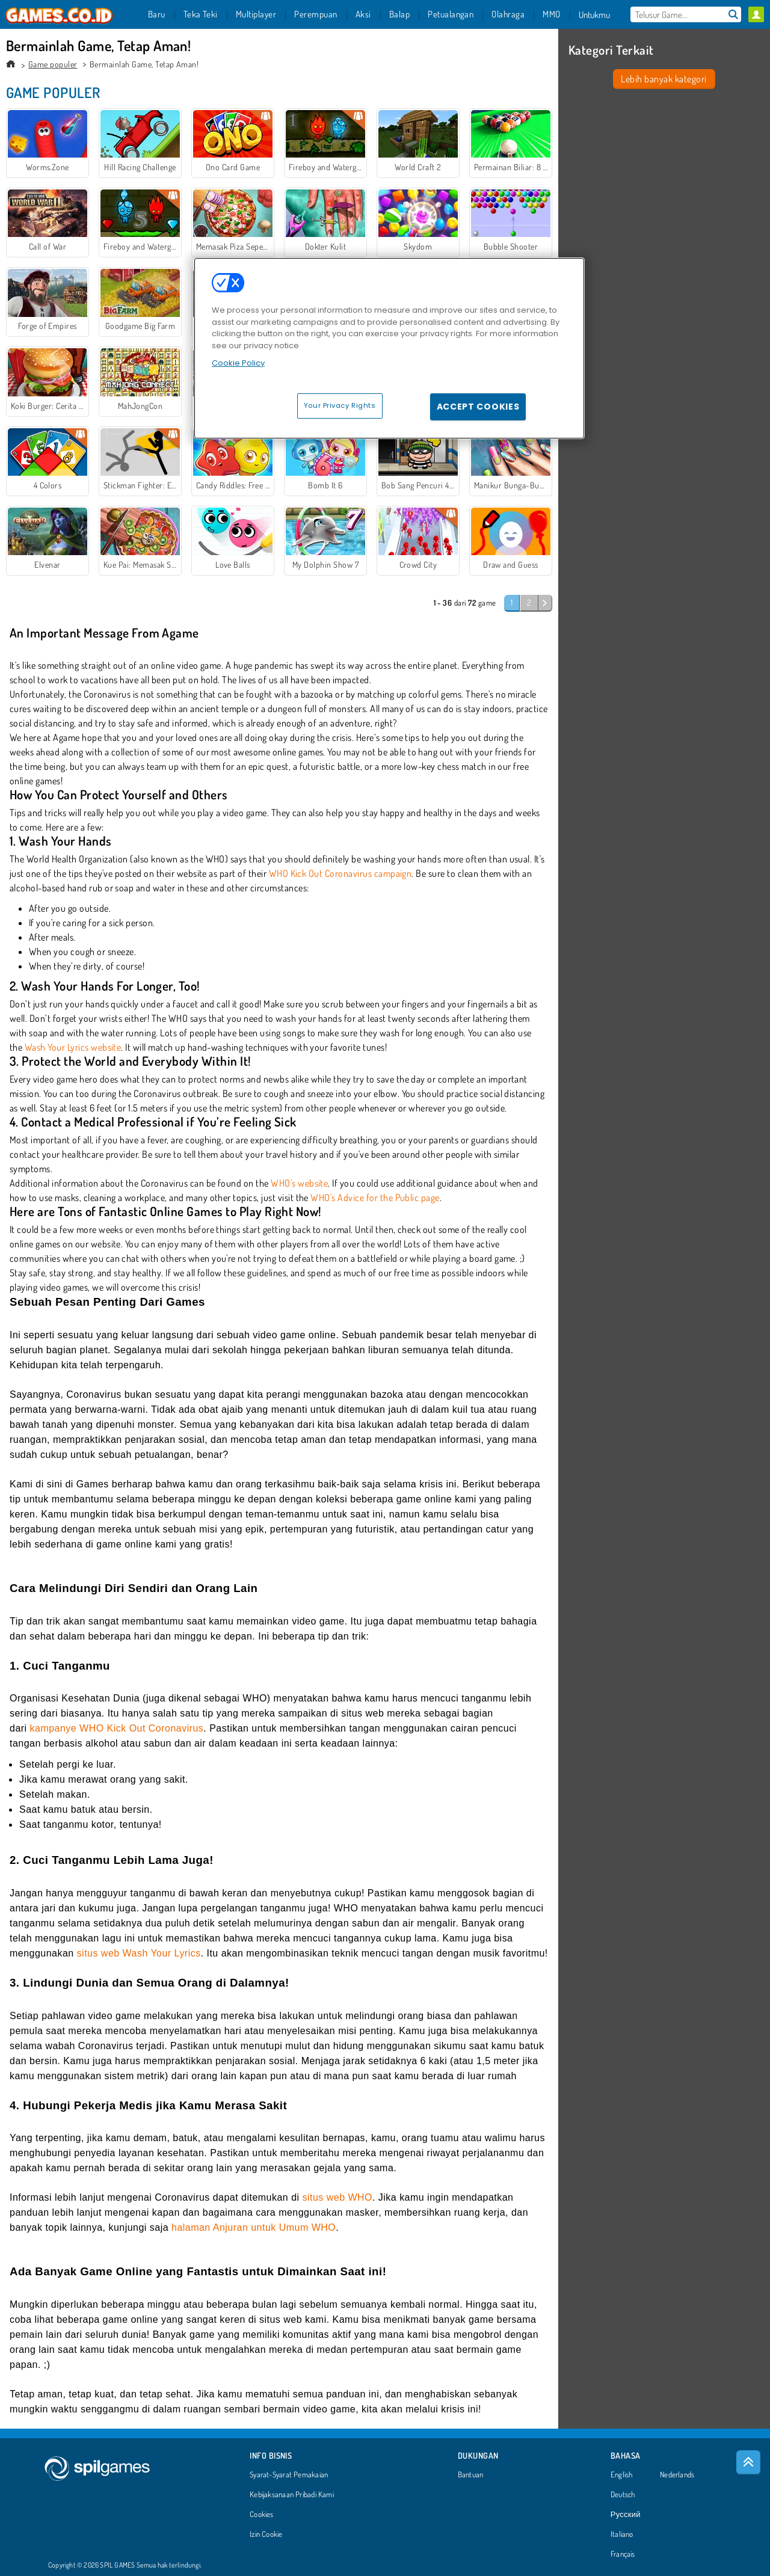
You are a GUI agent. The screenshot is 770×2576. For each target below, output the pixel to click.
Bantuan (471, 2475)
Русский (626, 2514)
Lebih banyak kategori (663, 79)
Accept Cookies (478, 407)
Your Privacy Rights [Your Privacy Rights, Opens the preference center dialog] (340, 405)
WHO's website (299, 1183)
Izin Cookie (266, 2534)
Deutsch (623, 2495)
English (622, 2475)
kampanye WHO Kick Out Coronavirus (117, 1728)
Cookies (262, 2514)
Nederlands (677, 2475)
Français (623, 2554)
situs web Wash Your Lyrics (139, 1953)
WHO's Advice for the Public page (374, 1197)
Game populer (53, 64)
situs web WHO (337, 2197)
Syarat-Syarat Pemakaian (289, 2475)
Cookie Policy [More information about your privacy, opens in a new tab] (238, 363)
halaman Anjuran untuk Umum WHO (253, 2227)
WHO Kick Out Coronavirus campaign (340, 873)
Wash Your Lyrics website (73, 1047)
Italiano (622, 2534)
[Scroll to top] (748, 2462)
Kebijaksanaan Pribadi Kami (292, 2495)
